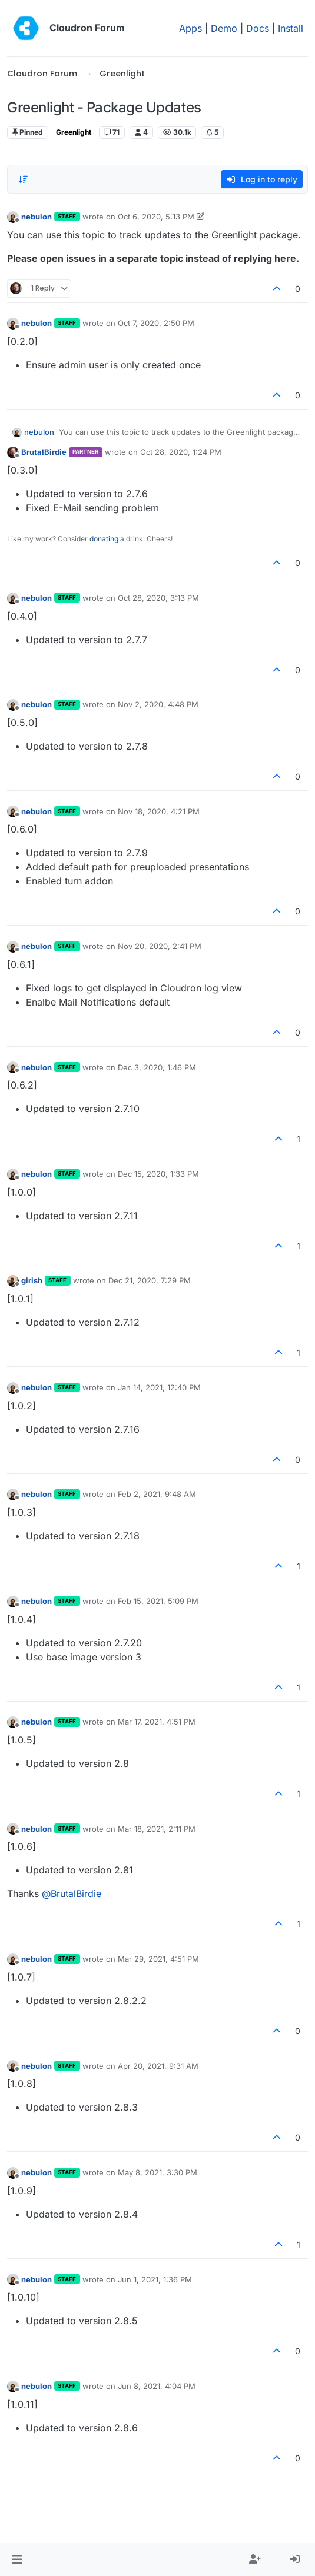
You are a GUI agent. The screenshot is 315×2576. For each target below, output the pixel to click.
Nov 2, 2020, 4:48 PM (158, 704)
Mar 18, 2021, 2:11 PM (156, 1828)
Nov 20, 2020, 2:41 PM (159, 946)
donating (103, 538)
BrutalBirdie (44, 452)
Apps (190, 28)
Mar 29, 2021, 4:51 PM (158, 1958)
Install (290, 28)
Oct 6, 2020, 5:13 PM (156, 216)
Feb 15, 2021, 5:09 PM (158, 1601)
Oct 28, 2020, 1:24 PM (180, 452)
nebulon (36, 216)
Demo (224, 28)
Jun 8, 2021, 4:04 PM (156, 2386)
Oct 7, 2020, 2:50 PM (156, 323)
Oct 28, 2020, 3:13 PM (158, 598)
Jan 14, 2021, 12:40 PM (159, 1387)
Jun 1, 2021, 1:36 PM (155, 2279)
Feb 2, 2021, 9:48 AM (157, 1494)
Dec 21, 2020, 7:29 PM (149, 1280)
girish (31, 1280)
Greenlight (73, 132)
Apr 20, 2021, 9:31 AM (158, 2066)
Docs (257, 28)
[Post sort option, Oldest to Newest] (23, 179)
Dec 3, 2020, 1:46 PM (157, 1067)
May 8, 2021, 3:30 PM (157, 2172)
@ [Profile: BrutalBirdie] (71, 1893)
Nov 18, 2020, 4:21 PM (159, 811)
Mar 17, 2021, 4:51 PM (156, 1721)
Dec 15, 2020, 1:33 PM (158, 1174)
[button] (17, 2559)
